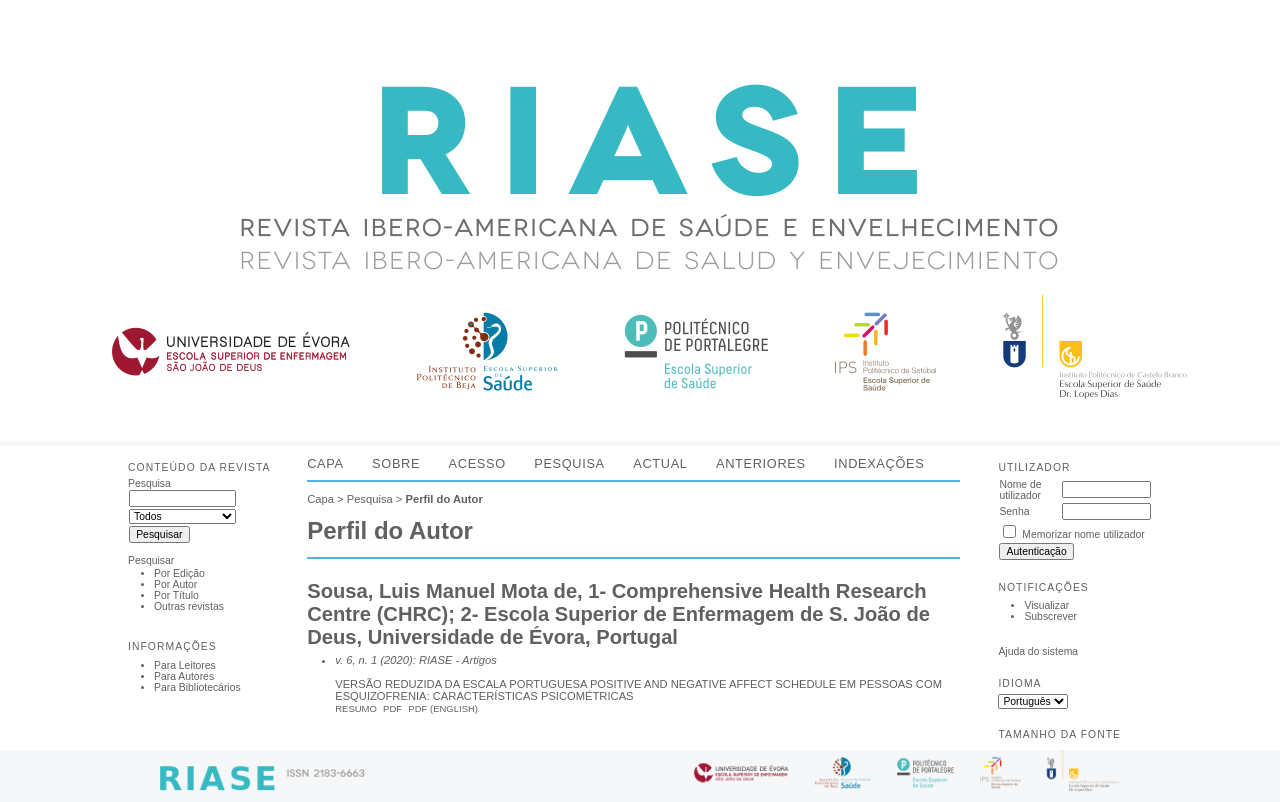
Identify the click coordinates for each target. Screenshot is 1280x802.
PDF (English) (443, 708)
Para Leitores (185, 665)
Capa (325, 463)
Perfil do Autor (443, 499)
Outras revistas (189, 606)
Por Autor (175, 584)
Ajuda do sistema (1038, 651)
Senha (1014, 511)
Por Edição (179, 573)
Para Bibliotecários (197, 687)
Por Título (176, 595)
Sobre (396, 463)
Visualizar (1046, 605)
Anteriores (761, 463)
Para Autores (184, 676)
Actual (660, 463)
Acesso (477, 463)
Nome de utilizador (1020, 490)
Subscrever (1050, 616)
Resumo (356, 708)
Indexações (879, 463)
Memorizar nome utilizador (1083, 534)
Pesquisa (569, 463)
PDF (392, 708)
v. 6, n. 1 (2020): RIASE (393, 660)
